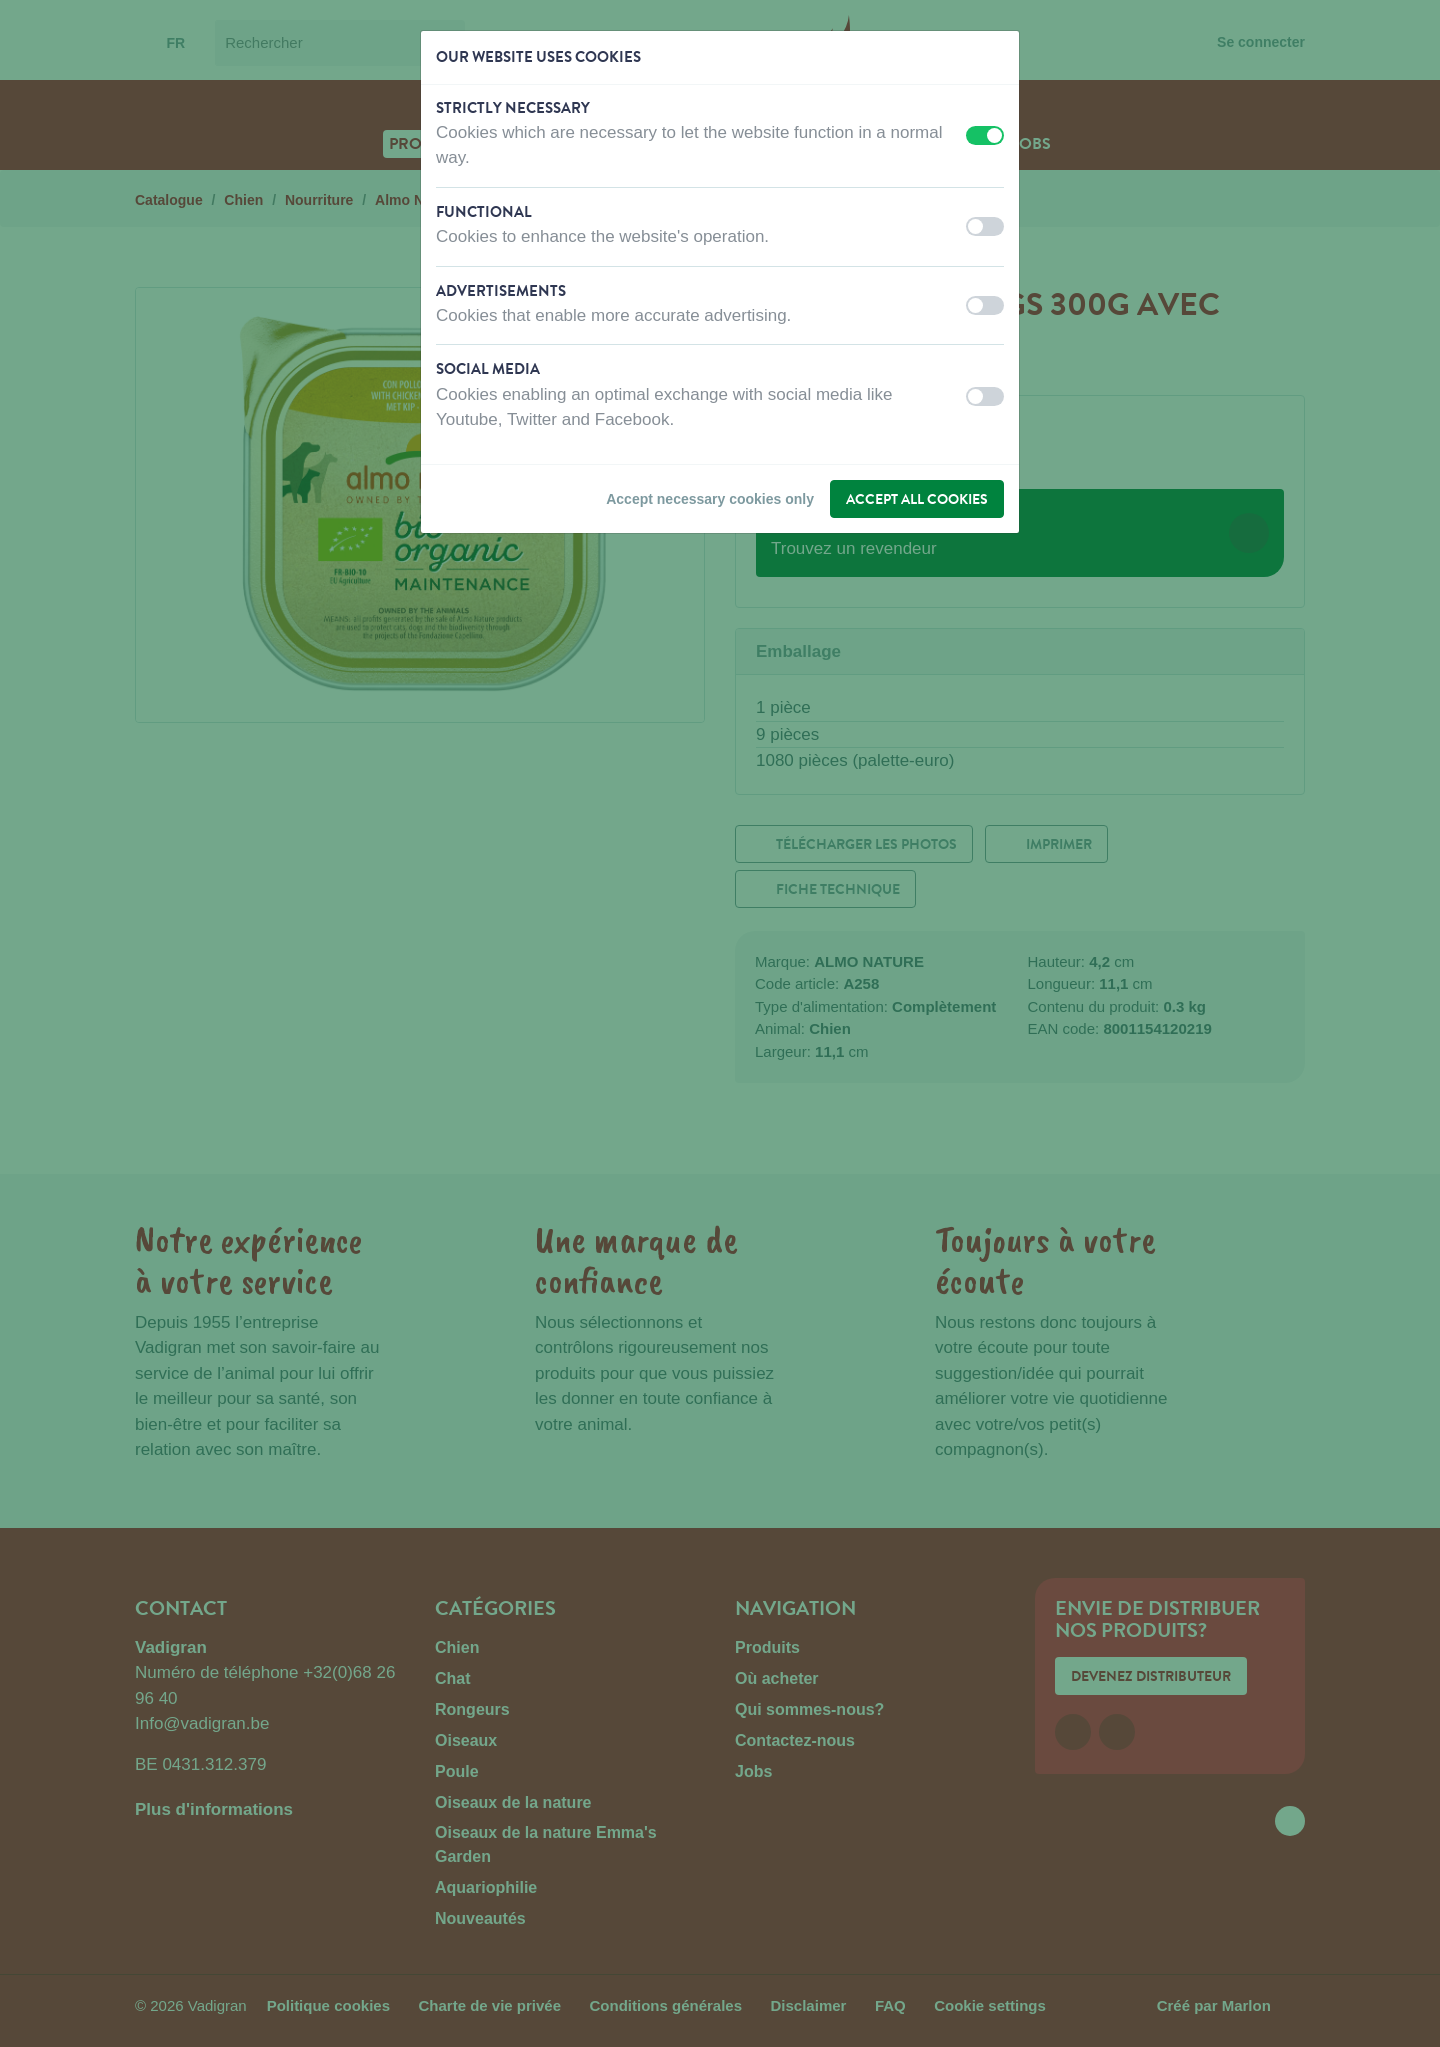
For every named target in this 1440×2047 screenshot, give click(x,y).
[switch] (985, 135)
